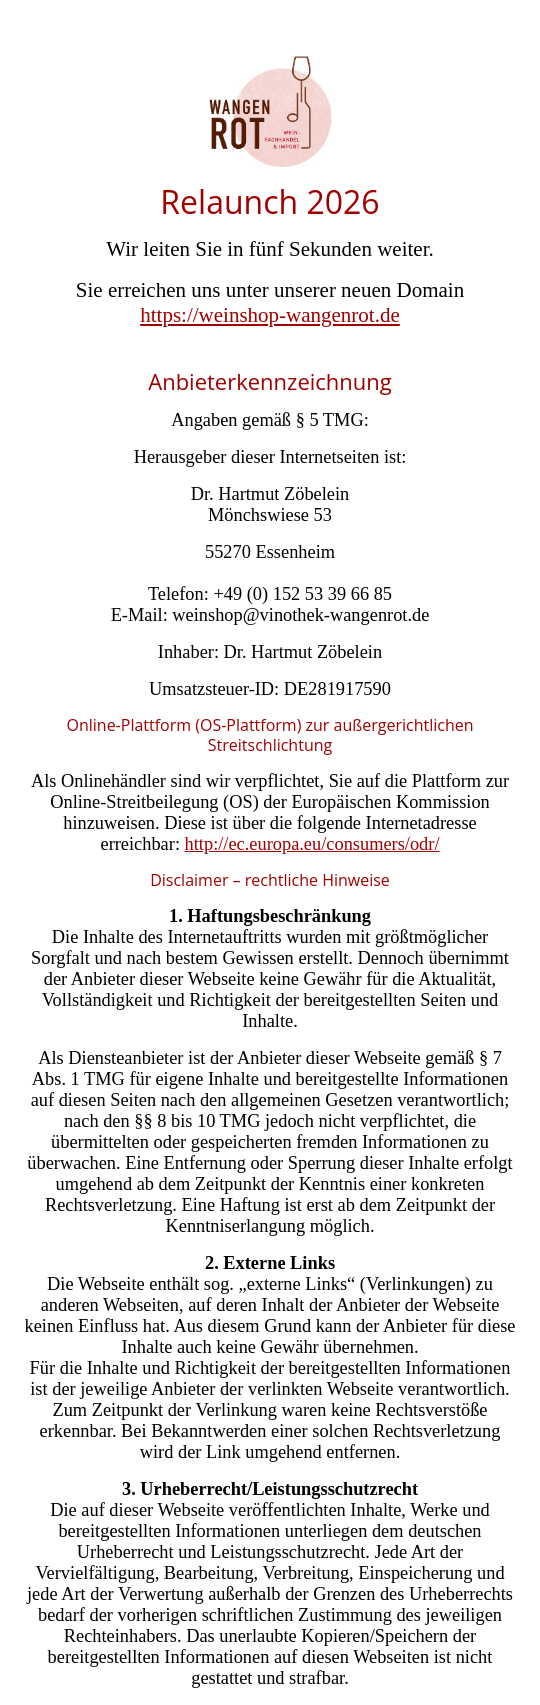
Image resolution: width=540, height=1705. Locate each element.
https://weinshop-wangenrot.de (270, 315)
